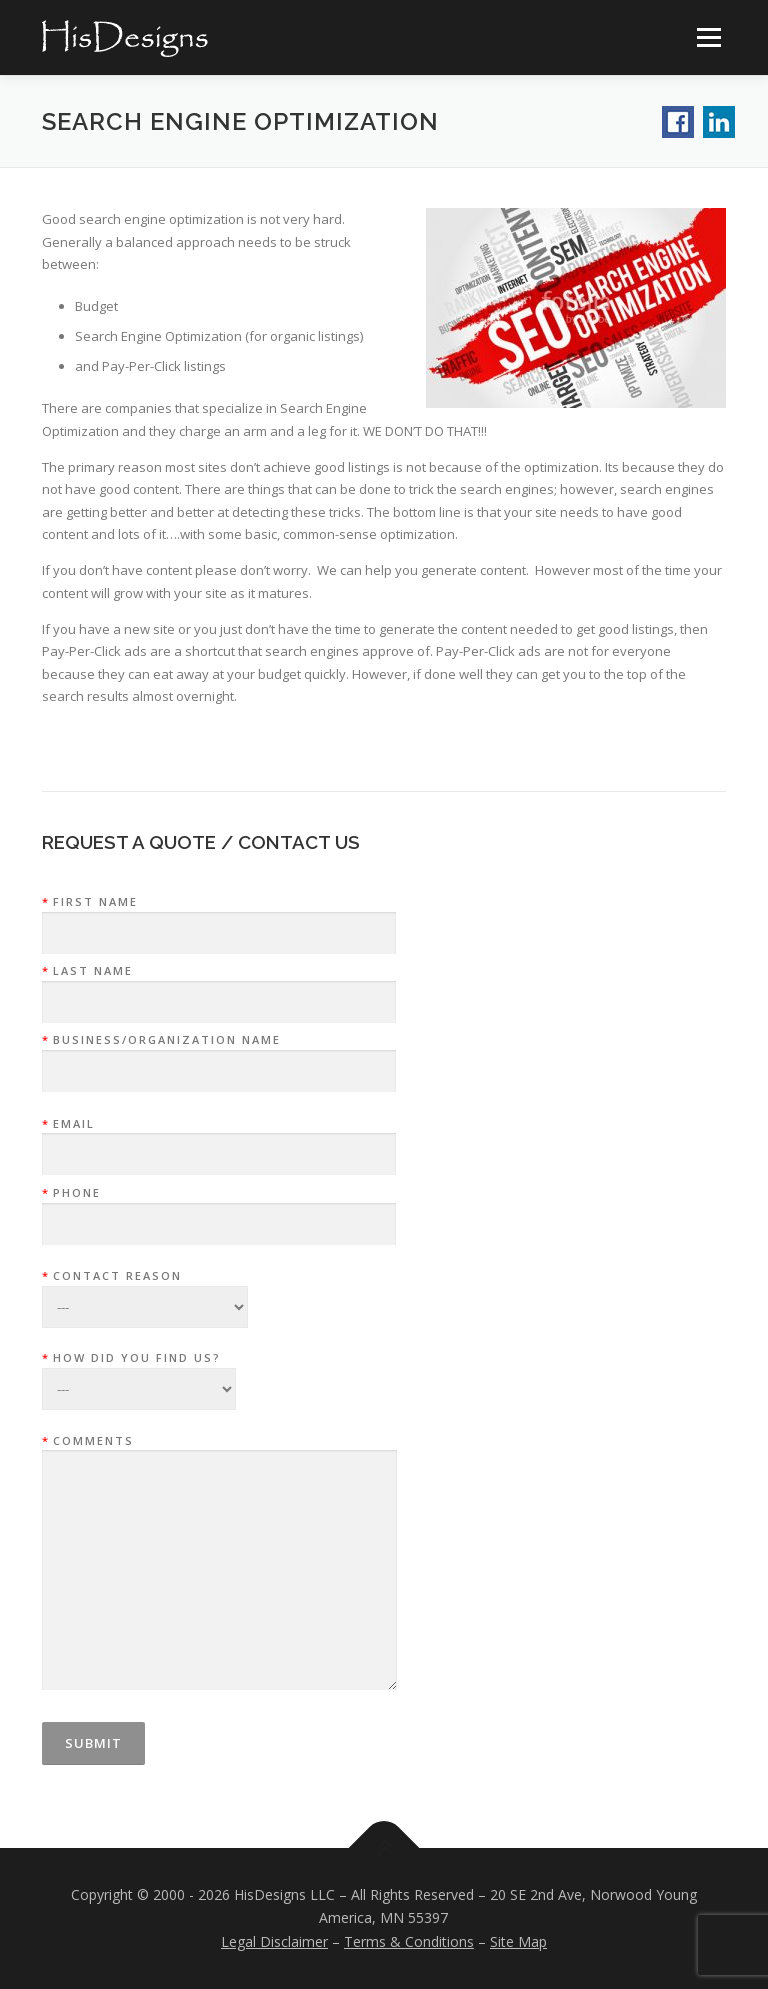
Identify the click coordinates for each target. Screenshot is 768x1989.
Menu (708, 37)
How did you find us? (139, 1367)
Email (219, 1140)
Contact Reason (145, 1285)
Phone (219, 1209)
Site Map (518, 1941)
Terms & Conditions (409, 1941)
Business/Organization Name (219, 1056)
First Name (219, 918)
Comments (219, 1564)
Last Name (219, 987)
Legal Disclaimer (274, 1941)
